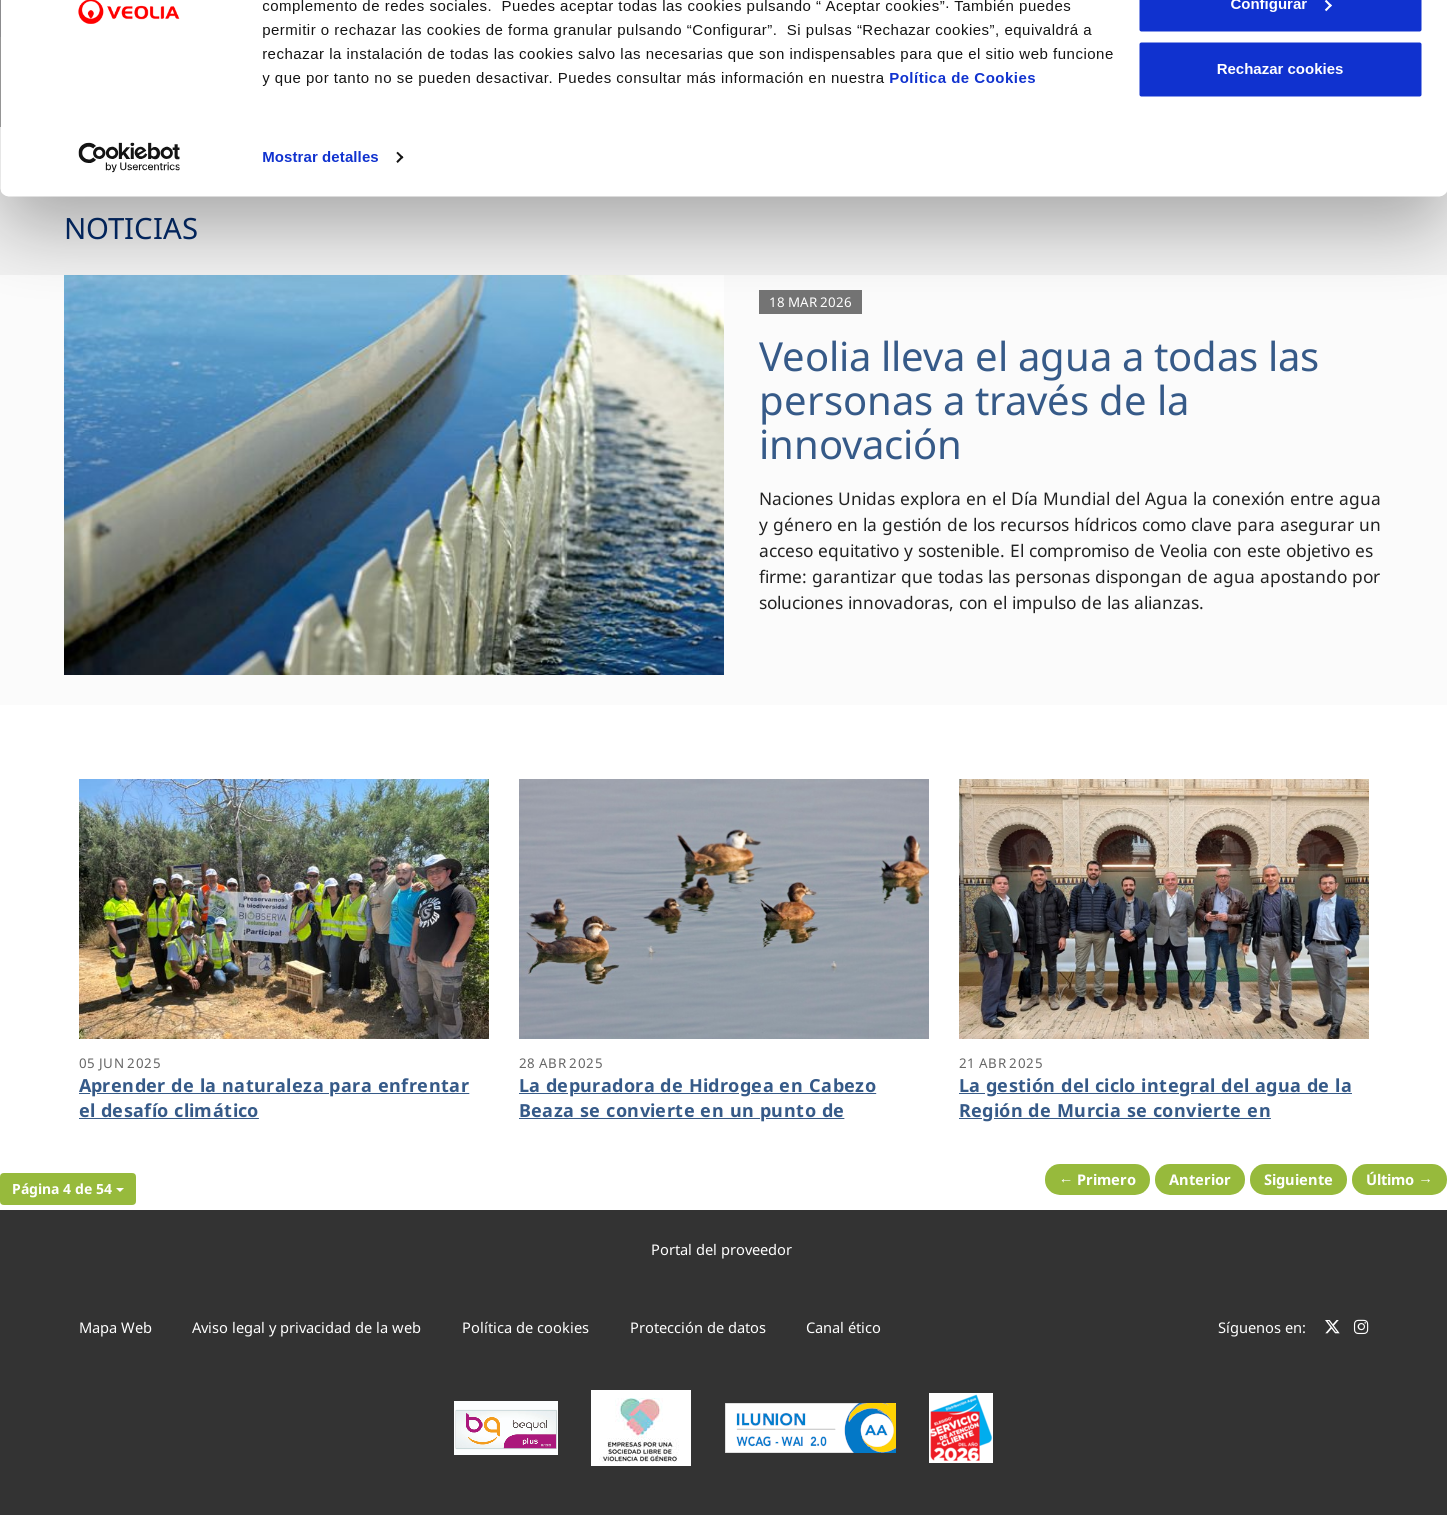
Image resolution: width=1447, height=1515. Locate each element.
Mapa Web (115, 1327)
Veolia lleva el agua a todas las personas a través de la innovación (1039, 399)
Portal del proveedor (721, 1249)
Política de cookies (525, 1327)
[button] (68, 1189)
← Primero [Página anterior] (1098, 1179)
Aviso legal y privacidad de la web (306, 1327)
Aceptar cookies (1280, 52)
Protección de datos (698, 1327)
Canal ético (843, 1327)
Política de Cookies (962, 192)
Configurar (1280, 118)
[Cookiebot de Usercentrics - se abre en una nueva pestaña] (129, 272)
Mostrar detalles (320, 271)
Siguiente (1298, 1179)
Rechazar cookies (1280, 183)
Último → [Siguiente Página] (1399, 1179)
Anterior (1200, 1179)
